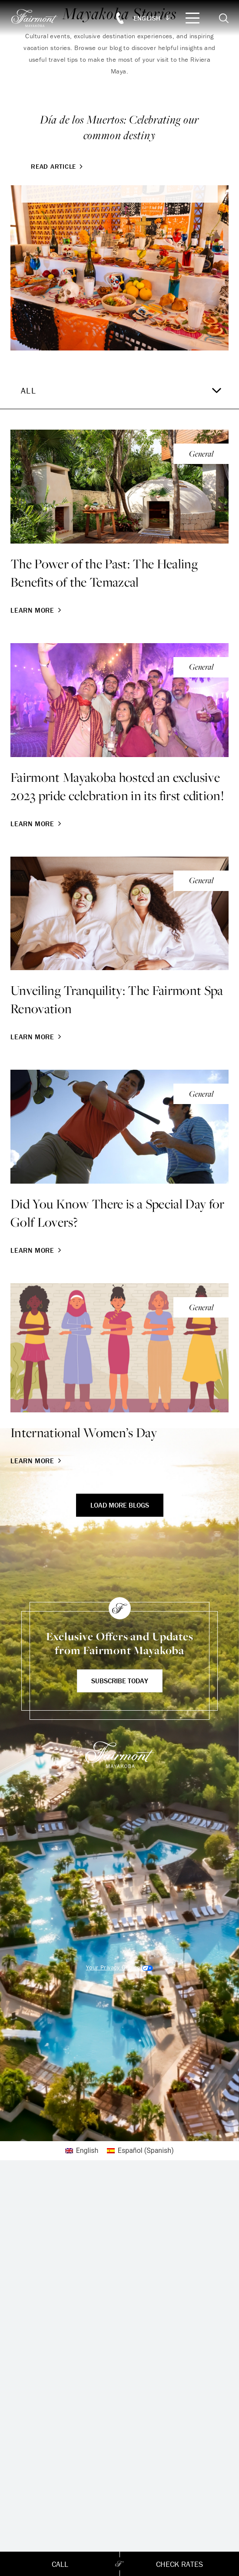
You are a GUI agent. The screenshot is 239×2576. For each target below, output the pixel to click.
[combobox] (119, 390)
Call (60, 2564)
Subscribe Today (119, 1680)
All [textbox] (28, 390)
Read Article (57, 166)
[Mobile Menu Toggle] (192, 18)
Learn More (36, 610)
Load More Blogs (119, 1505)
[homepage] (39, 18)
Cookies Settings (119, 1967)
